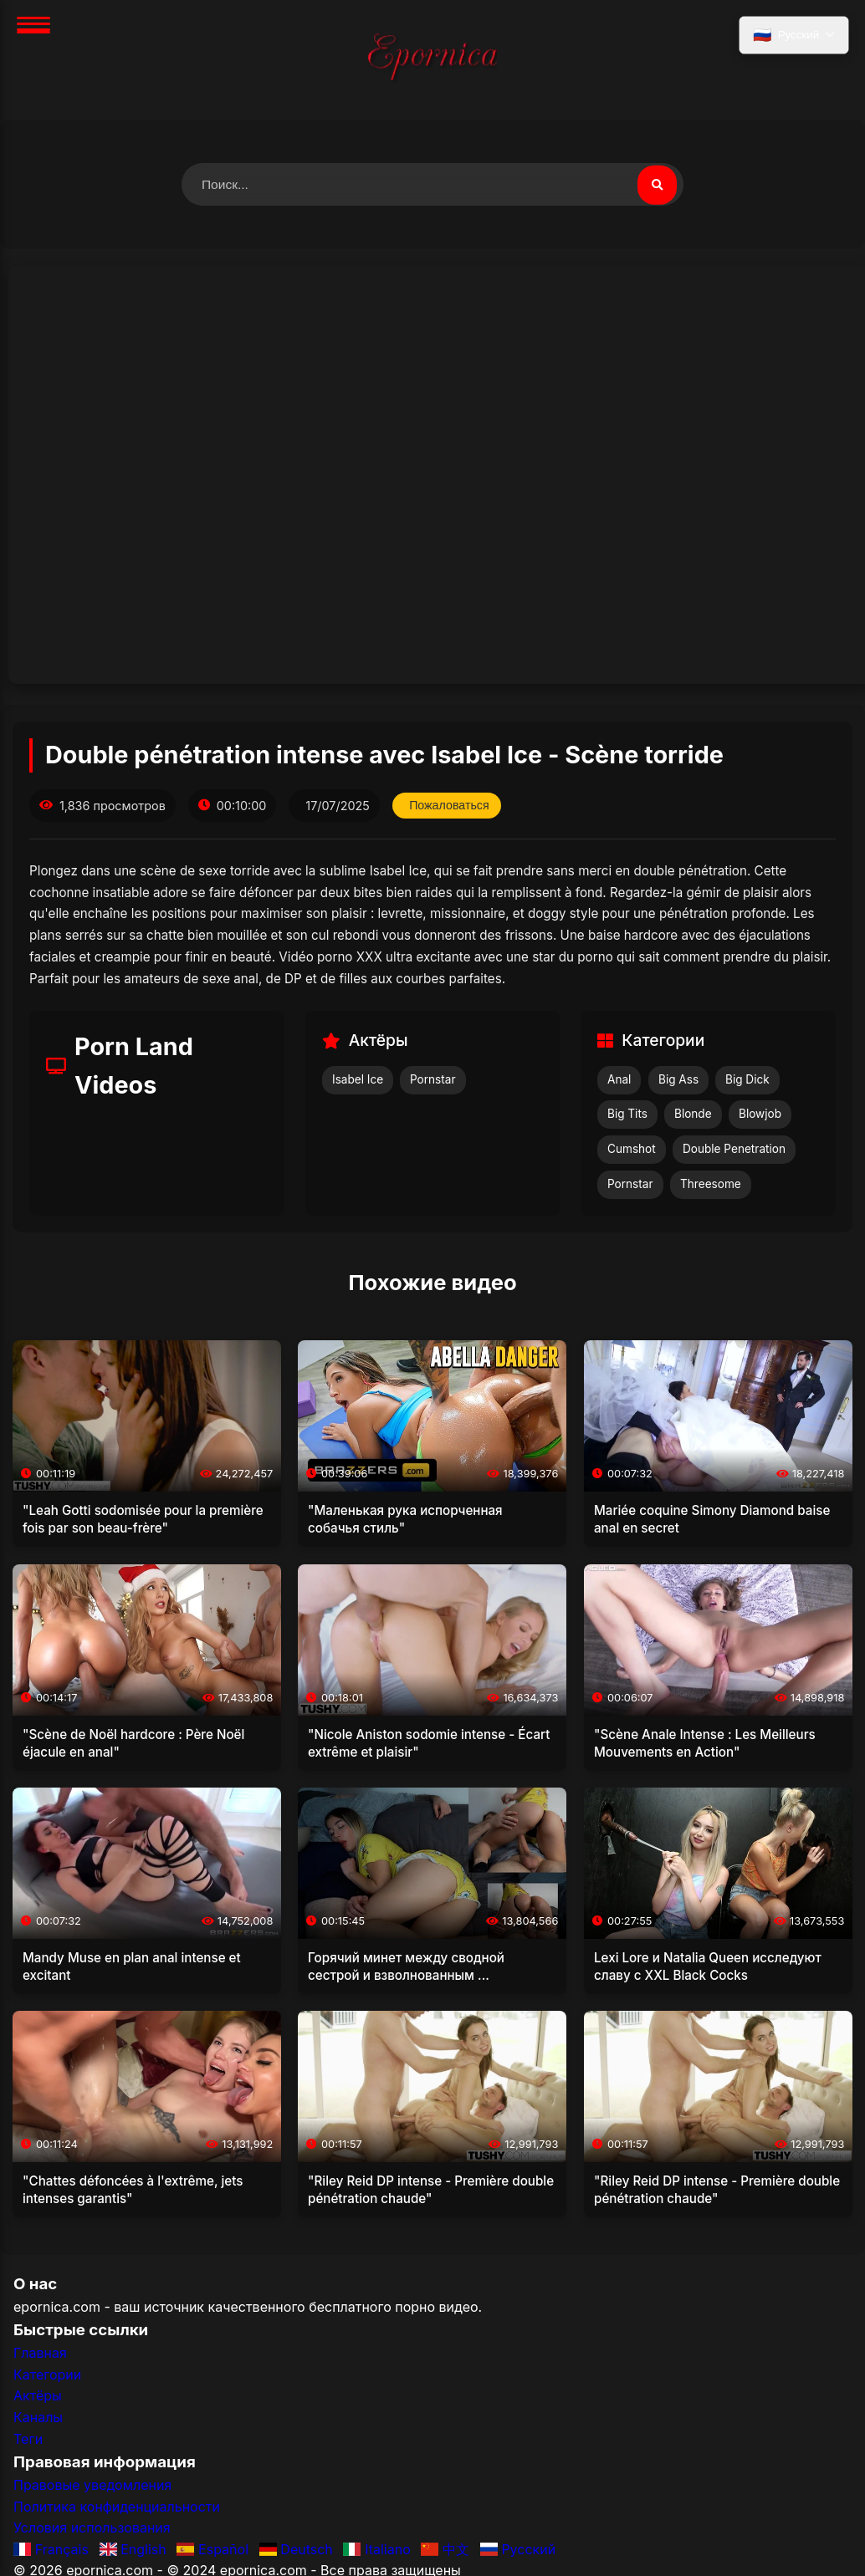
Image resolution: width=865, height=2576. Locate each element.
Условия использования (92, 2528)
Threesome (710, 1184)
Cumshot (631, 1149)
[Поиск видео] (657, 185)
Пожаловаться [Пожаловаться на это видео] (450, 806)
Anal (619, 1079)
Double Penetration (734, 1149)
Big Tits (627, 1114)
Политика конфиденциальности (116, 2507)
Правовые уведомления (92, 2485)
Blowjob (760, 1114)
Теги (28, 2439)
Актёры (37, 2396)
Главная (40, 2353)
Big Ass (678, 1079)
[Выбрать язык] (793, 36)
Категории (47, 2375)
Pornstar (433, 1079)
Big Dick (747, 1079)
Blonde (693, 1114)
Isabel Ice (357, 1079)
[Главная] (432, 59)
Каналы (38, 2418)
